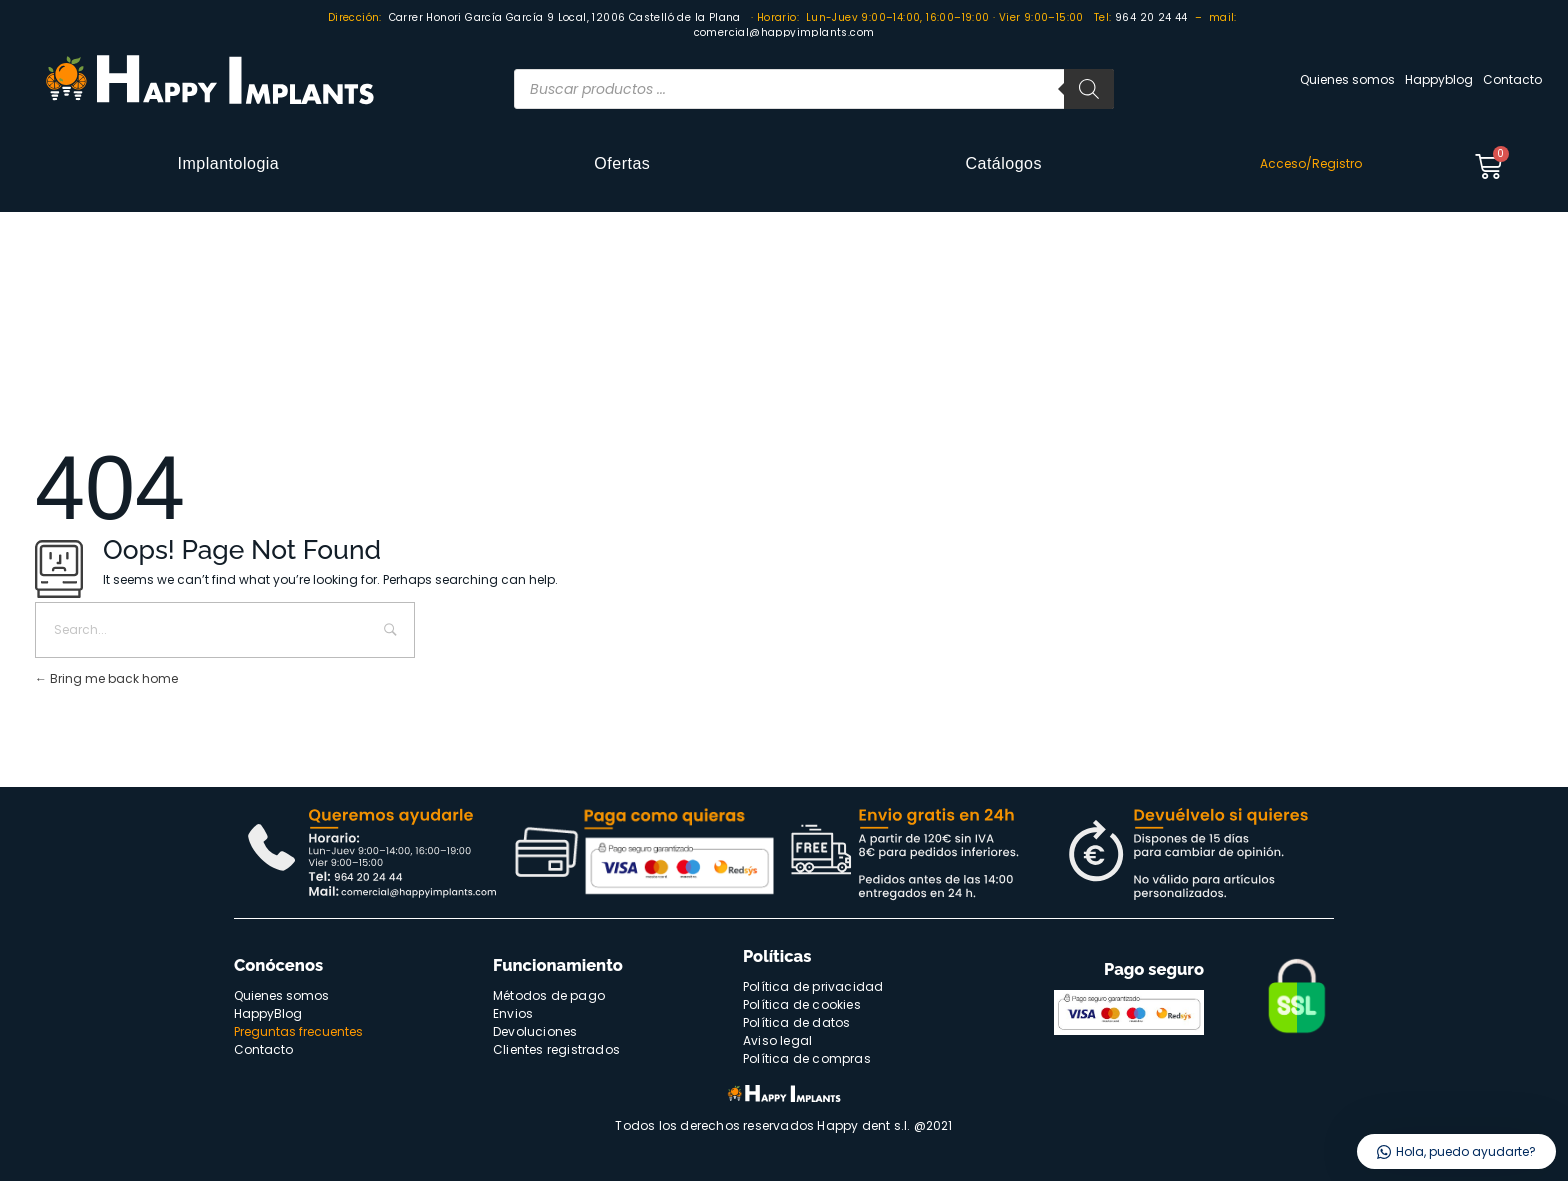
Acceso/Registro (1311, 163)
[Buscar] (1089, 89)
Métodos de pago (549, 995)
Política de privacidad (813, 986)
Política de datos (796, 1022)
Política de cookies (802, 1004)
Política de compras (807, 1058)
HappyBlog (268, 1013)
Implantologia (229, 163)
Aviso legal (777, 1040)
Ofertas (622, 163)
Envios (513, 1013)
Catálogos (1003, 163)
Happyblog (1439, 79)
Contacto (1512, 79)
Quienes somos (1347, 79)
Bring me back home (106, 678)
